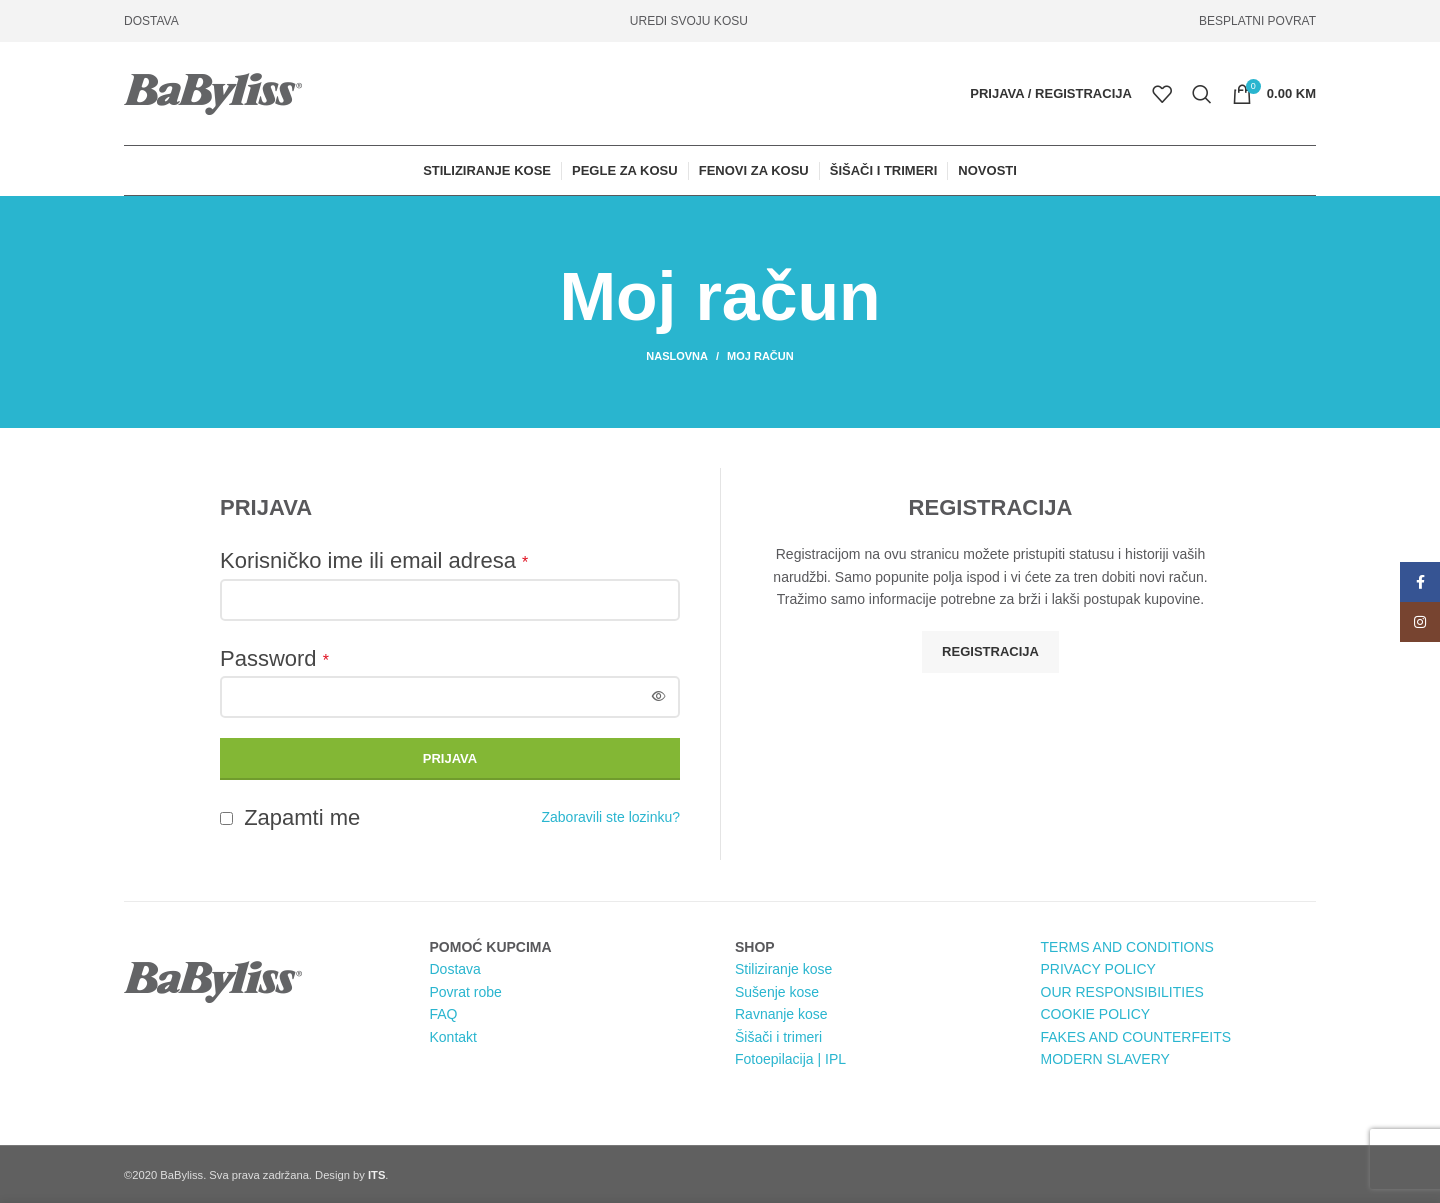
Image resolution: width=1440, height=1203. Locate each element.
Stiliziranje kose (783, 969)
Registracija (990, 651)
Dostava (455, 969)
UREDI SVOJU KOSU (689, 21)
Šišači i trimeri (778, 1037)
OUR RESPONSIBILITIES (1122, 992)
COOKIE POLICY (1096, 1014)
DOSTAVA (151, 21)
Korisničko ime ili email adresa (374, 560)
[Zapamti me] (226, 818)
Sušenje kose (777, 992)
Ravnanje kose (781, 1014)
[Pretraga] (1202, 94)
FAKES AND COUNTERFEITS (1136, 1037)
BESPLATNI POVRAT (1257, 21)
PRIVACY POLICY (1098, 969)
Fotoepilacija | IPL (790, 1059)
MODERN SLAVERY (1105, 1059)
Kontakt (453, 1037)
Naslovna (677, 356)
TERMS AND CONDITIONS (1127, 947)
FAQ (444, 1014)
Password (274, 658)
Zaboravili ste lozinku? (610, 817)
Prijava (450, 758)
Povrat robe (466, 992)
